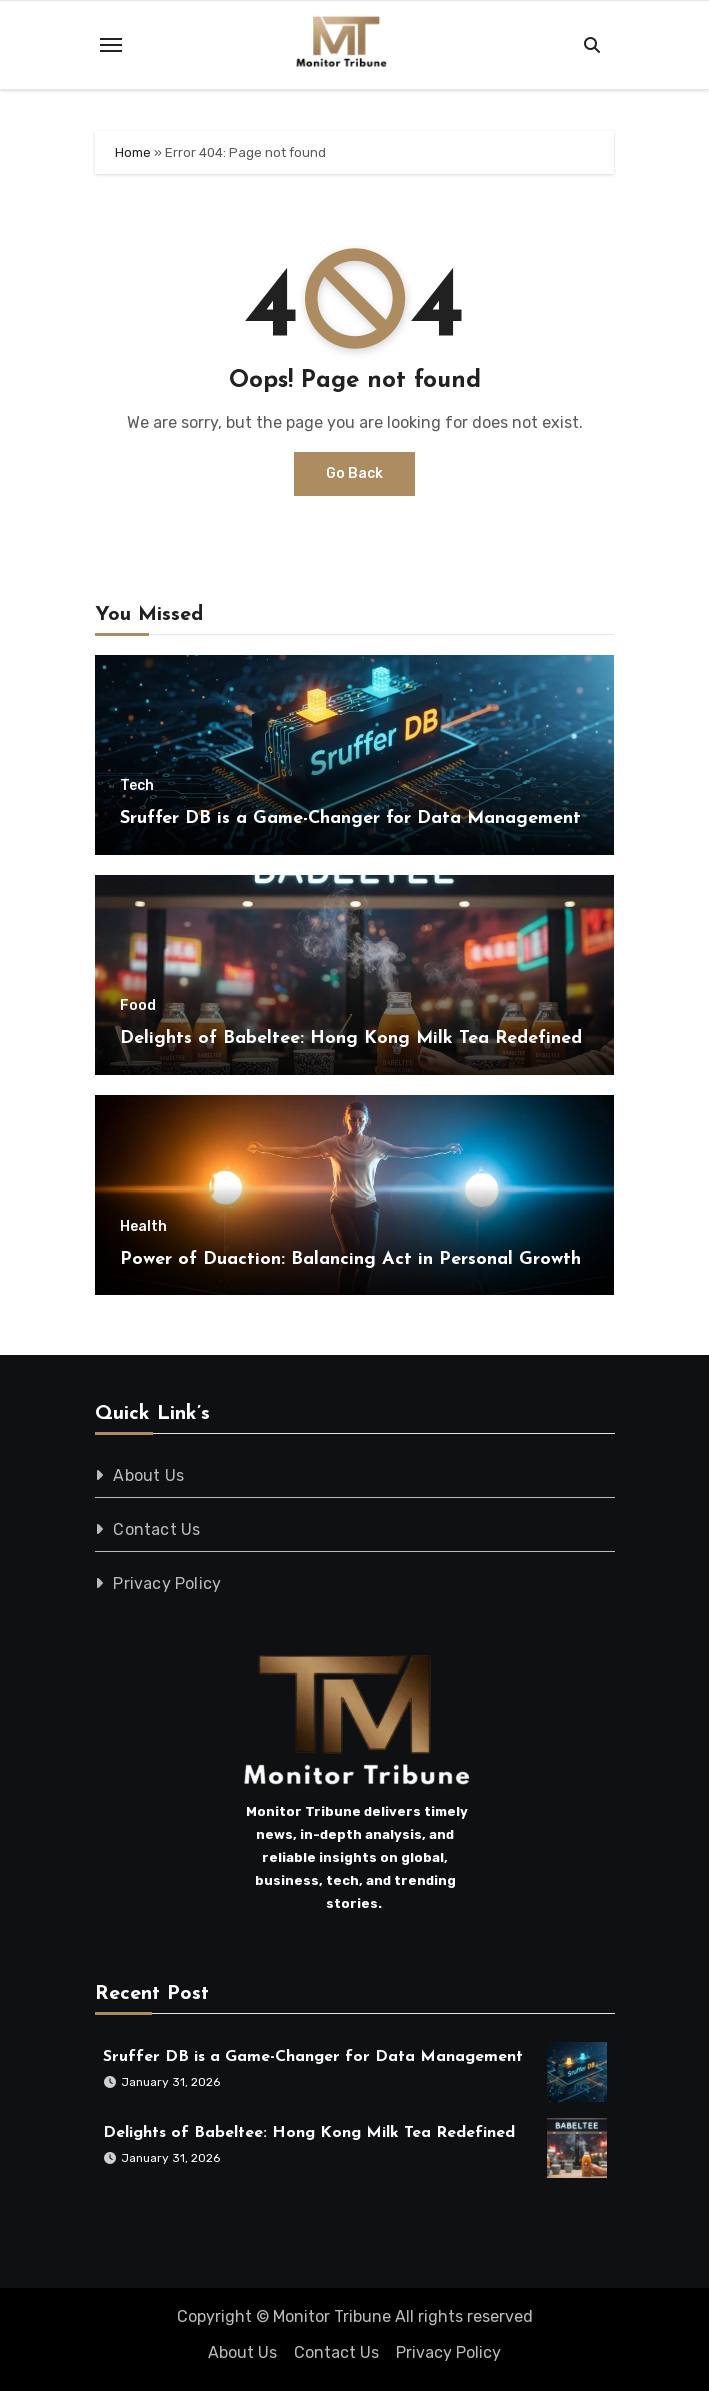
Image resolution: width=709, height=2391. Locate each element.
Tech (137, 786)
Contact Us (156, 1529)
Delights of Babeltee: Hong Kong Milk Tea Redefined (351, 1038)
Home (133, 152)
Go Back (354, 473)
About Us (148, 1475)
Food (138, 1006)
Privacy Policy (167, 1583)
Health (143, 1227)
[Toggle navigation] (111, 45)
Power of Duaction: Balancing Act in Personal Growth (350, 1259)
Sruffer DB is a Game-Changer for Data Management (350, 818)
